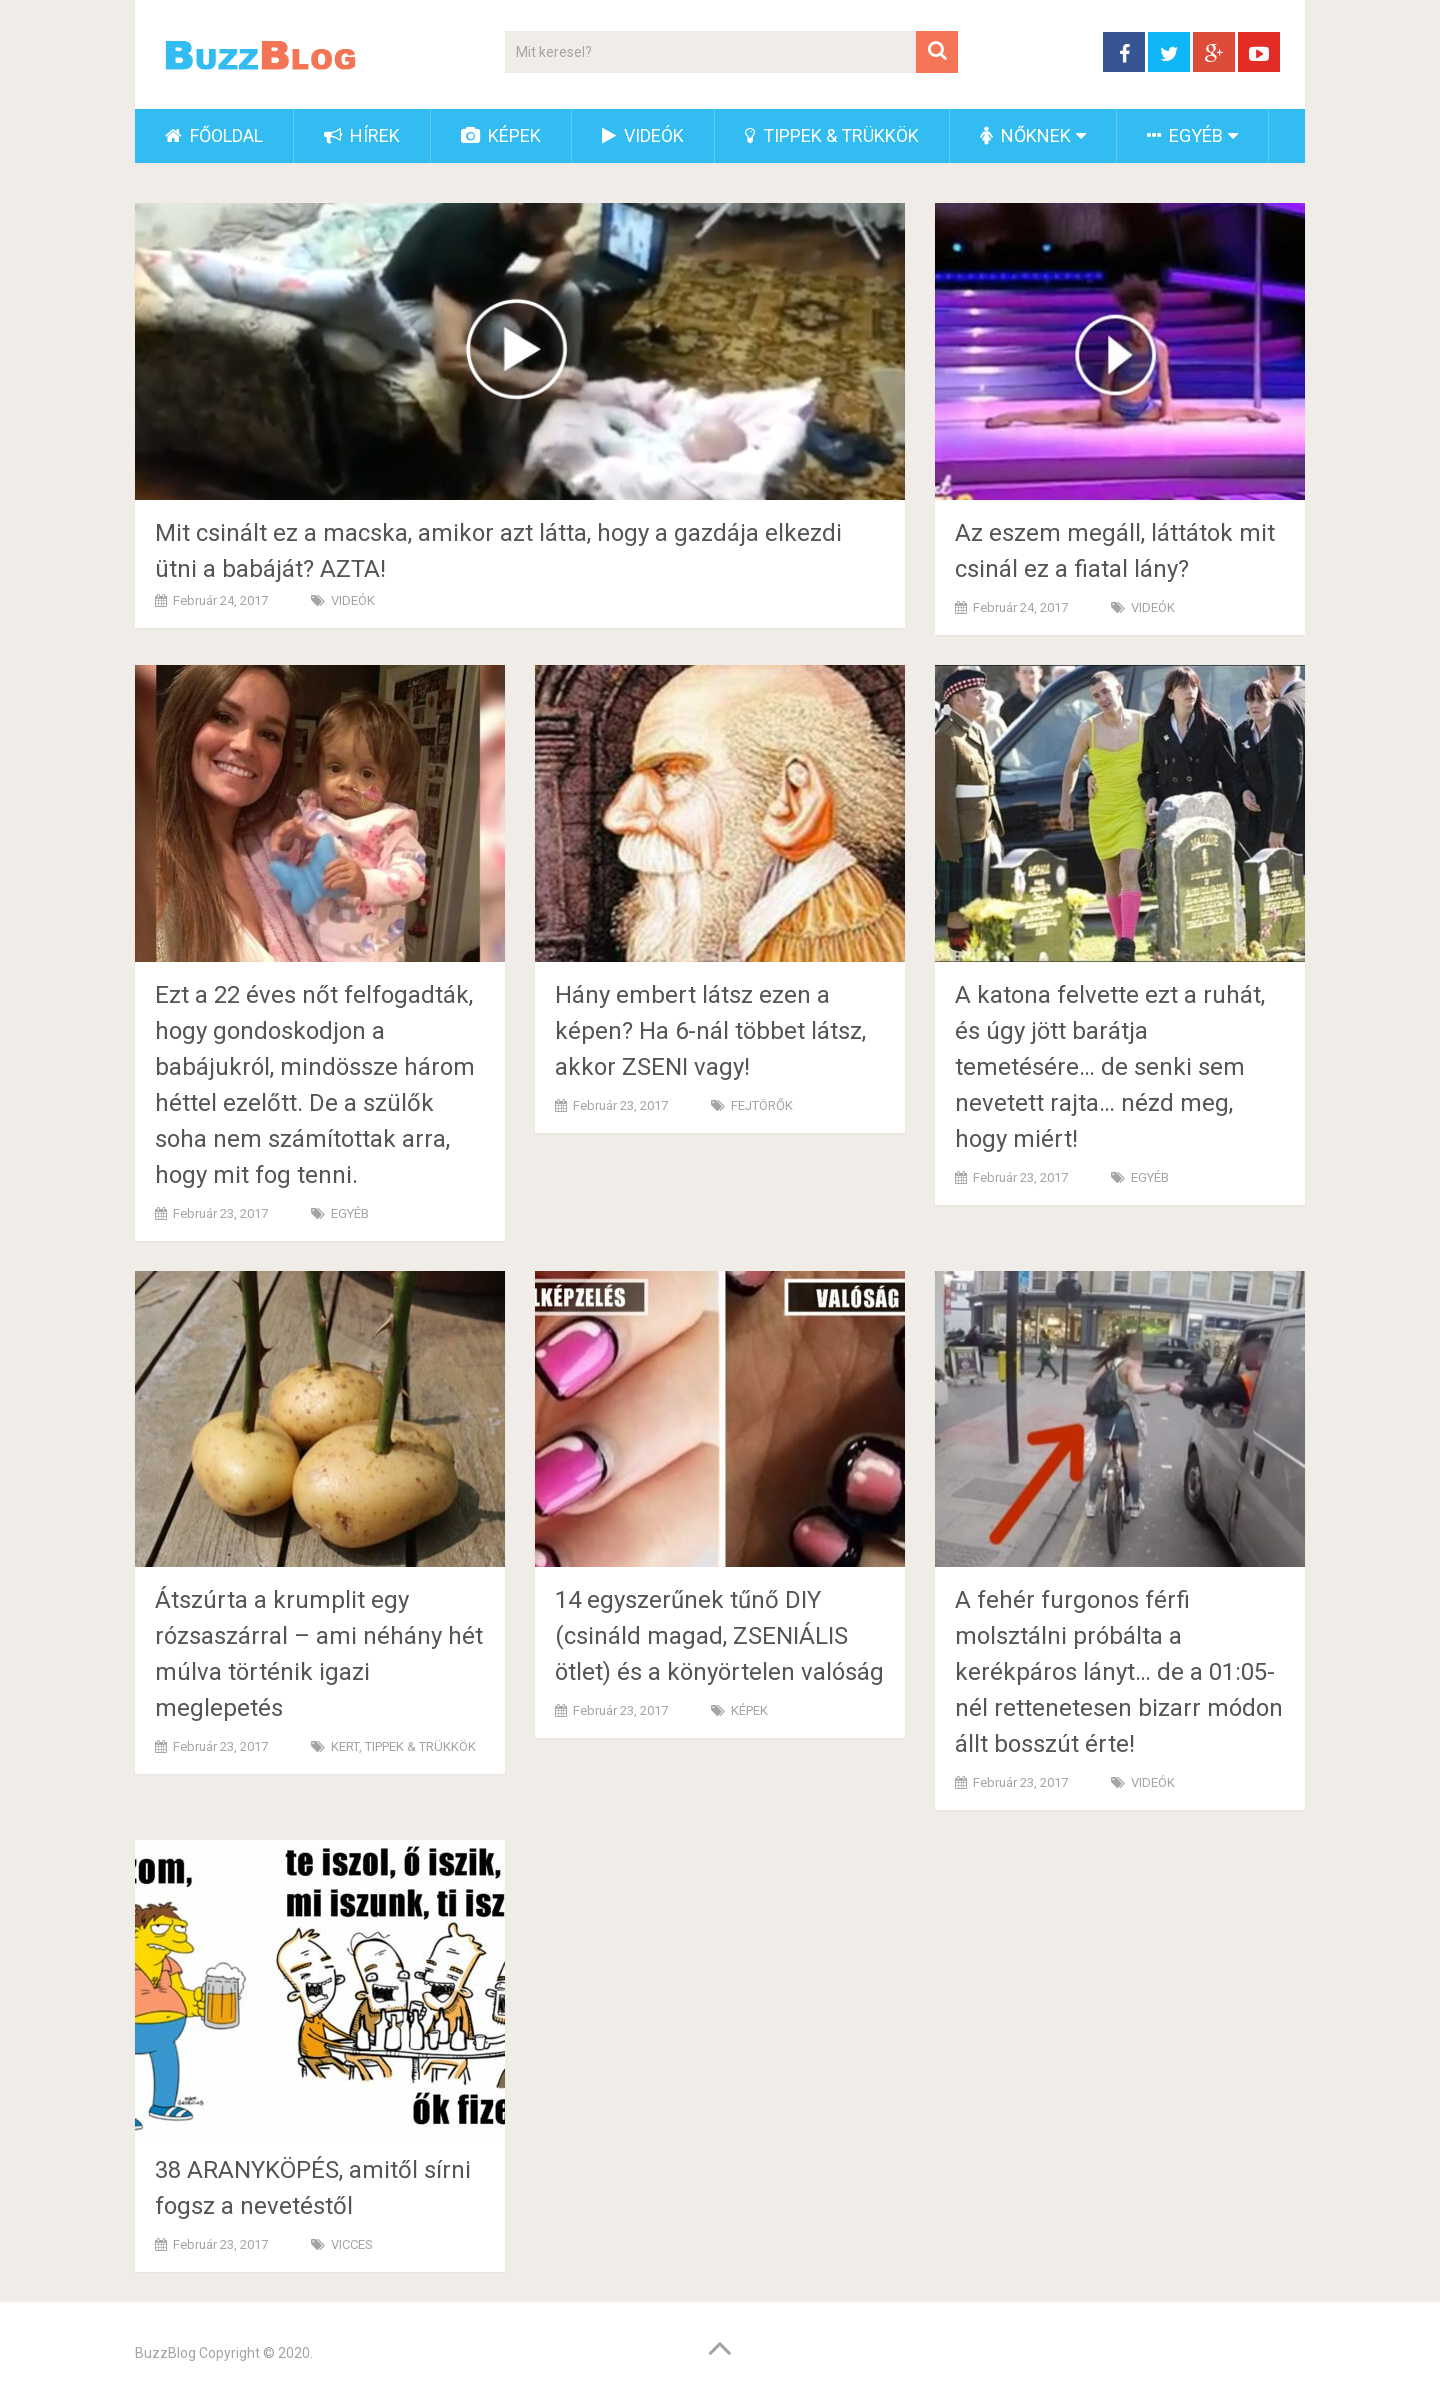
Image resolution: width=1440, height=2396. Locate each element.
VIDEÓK (643, 135)
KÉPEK (501, 135)
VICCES (352, 2244)
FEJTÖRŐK (762, 1105)
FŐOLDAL (214, 135)
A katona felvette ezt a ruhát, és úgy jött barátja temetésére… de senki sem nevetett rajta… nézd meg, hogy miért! (1110, 1067)
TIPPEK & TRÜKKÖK (832, 135)
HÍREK (362, 135)
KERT (345, 1746)
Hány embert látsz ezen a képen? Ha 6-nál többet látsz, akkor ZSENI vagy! (710, 1031)
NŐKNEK (1025, 135)
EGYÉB (1185, 135)
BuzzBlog (165, 2353)
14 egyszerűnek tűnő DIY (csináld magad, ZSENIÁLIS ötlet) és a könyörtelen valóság (719, 1636)
